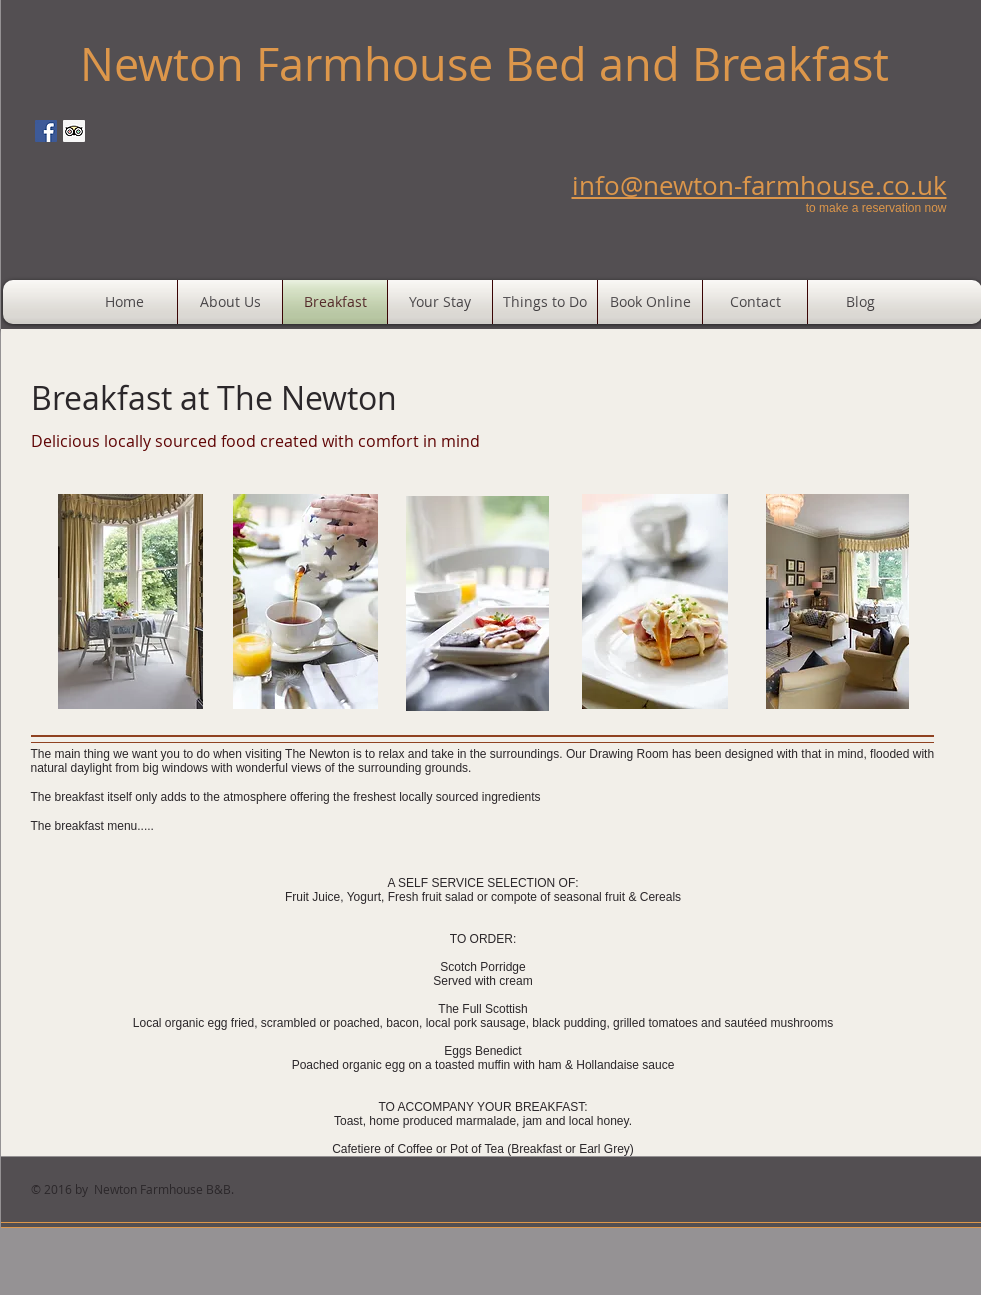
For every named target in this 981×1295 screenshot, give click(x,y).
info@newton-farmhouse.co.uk (759, 185)
